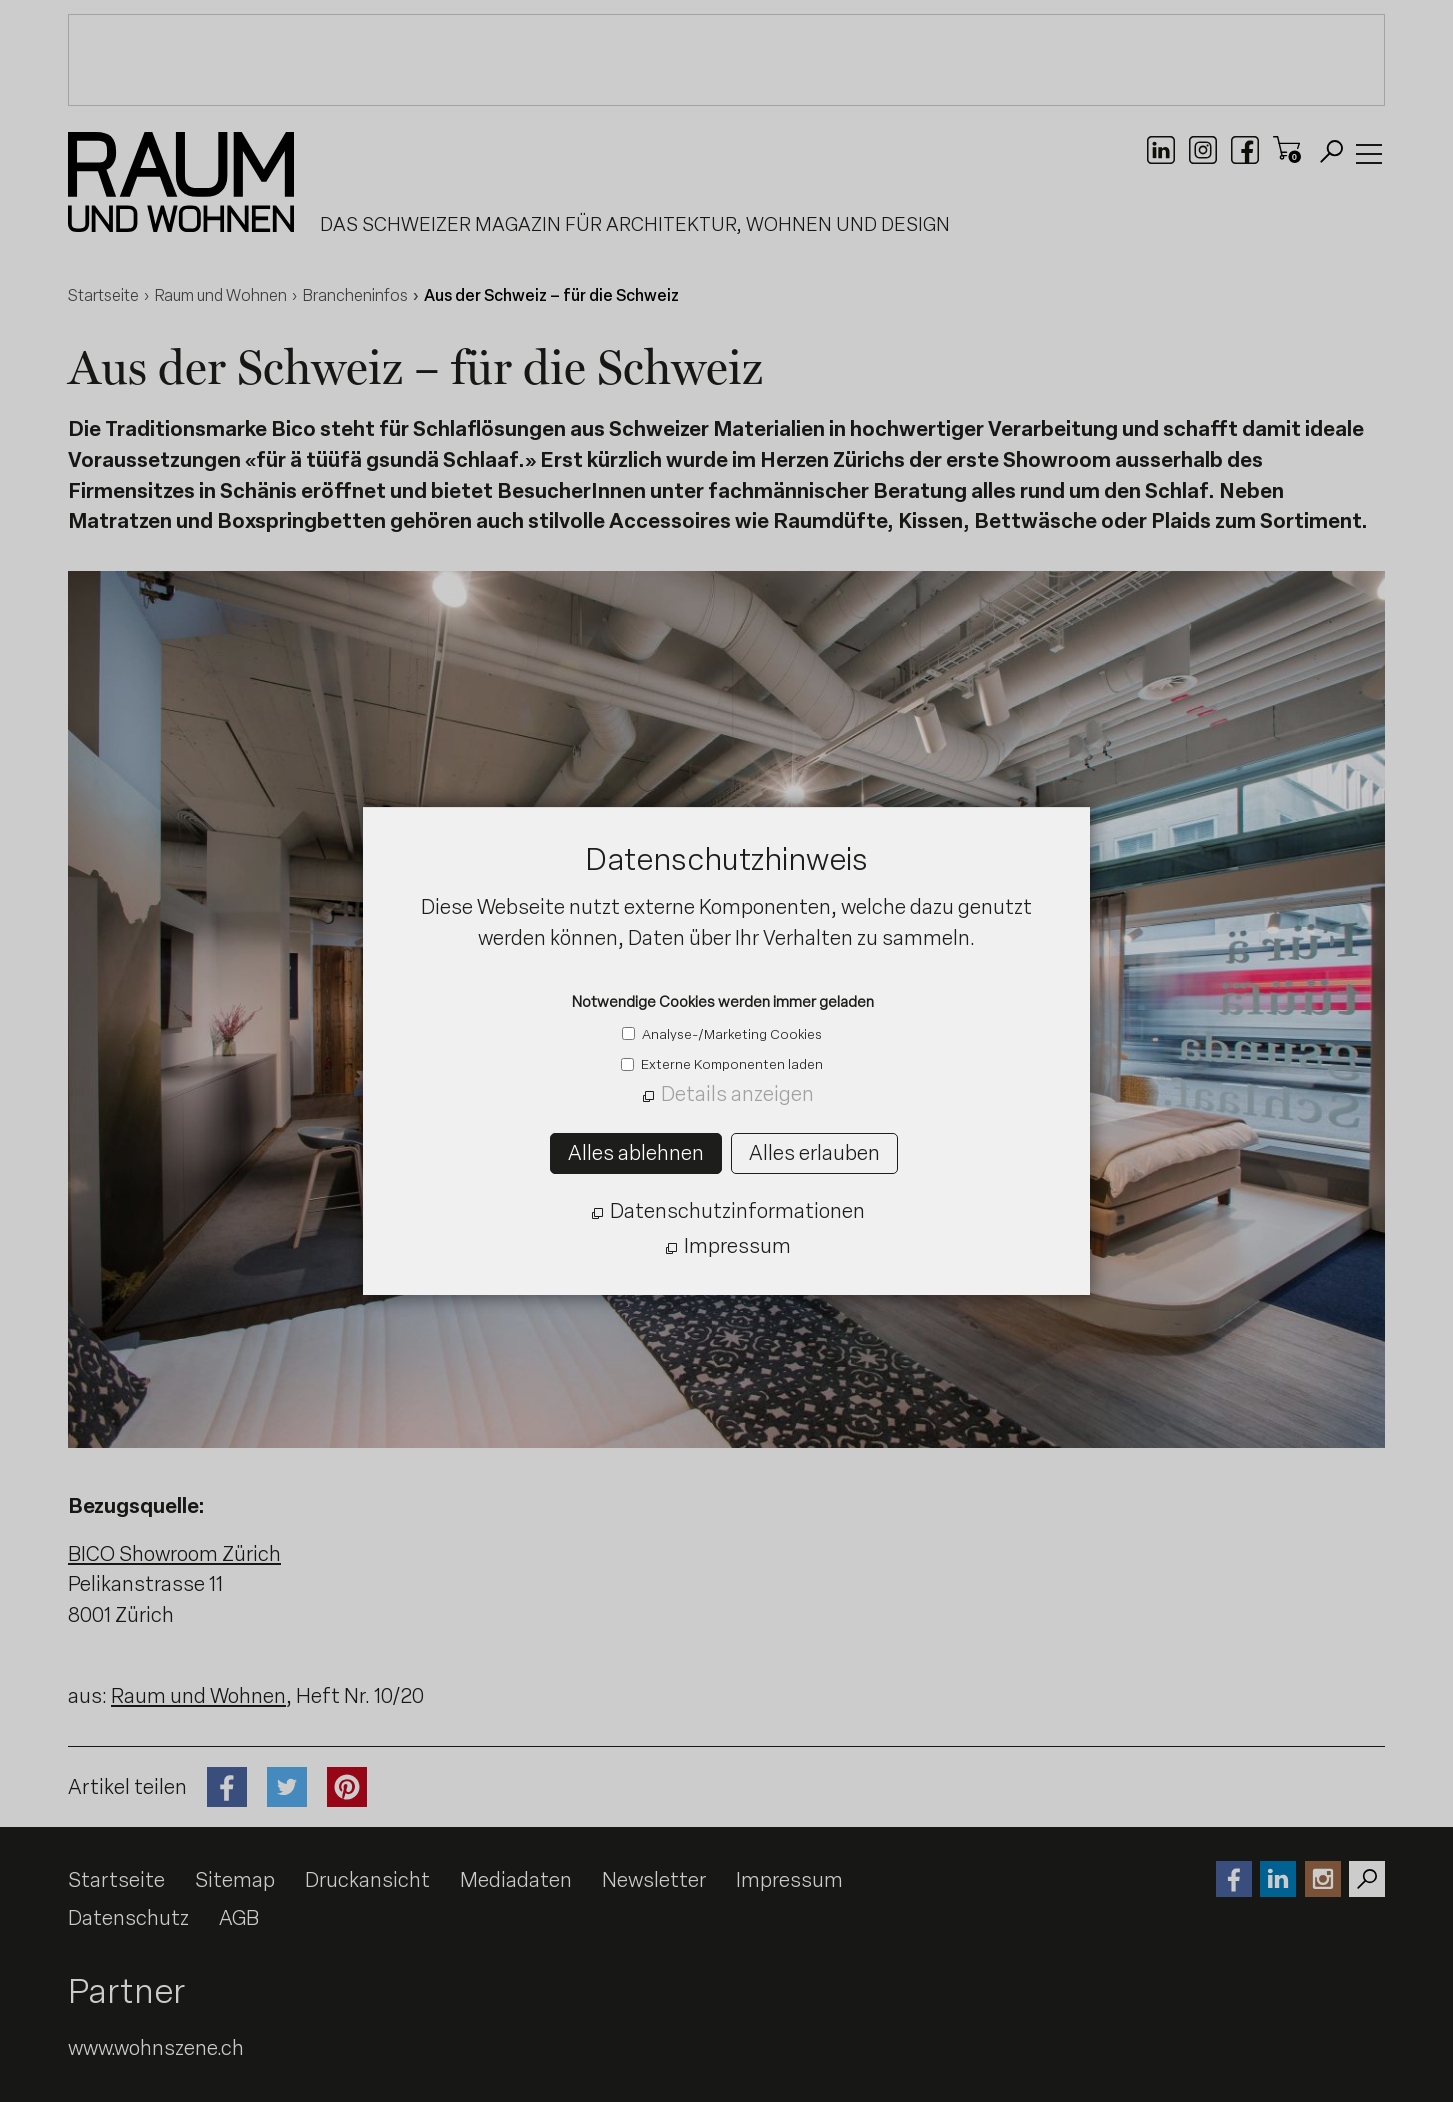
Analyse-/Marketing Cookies (730, 1034)
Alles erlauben (814, 1153)
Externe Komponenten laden (730, 1064)
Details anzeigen (737, 1094)
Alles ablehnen (636, 1153)
